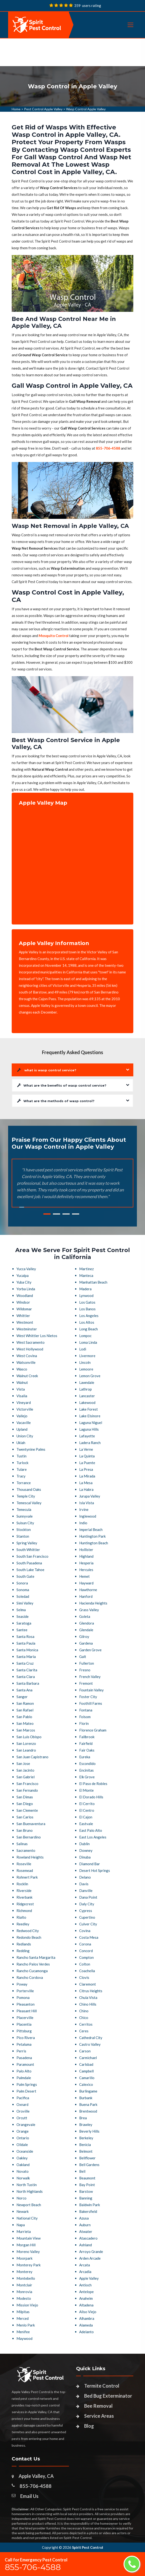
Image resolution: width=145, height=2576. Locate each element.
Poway (21, 1984)
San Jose (23, 1763)
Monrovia (24, 2291)
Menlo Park (25, 2325)
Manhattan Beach (93, 1282)
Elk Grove (87, 1777)
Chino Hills (87, 2004)
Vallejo (21, 1416)
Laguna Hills (89, 1429)
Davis (83, 1884)
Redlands (23, 1944)
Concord (86, 1951)
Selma (21, 1610)
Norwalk (23, 2178)
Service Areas (99, 2416)
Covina (84, 1930)
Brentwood (88, 2111)
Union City (24, 1436)
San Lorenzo (26, 1743)
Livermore (87, 1356)
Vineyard (23, 1402)
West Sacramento (30, 1342)
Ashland (85, 2245)
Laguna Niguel (90, 1422)
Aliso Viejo (87, 2312)
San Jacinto (25, 1770)
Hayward (86, 1583)
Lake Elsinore (89, 1416)
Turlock (22, 1463)
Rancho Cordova (29, 1977)
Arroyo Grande (91, 2251)
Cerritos (86, 2024)
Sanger (22, 1696)
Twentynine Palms (30, 1449)
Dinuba (85, 1857)
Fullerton (86, 1663)
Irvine (83, 1509)
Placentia (23, 2024)
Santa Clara (25, 1676)
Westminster (26, 1329)
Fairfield (86, 1743)
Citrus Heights (90, 1991)
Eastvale (86, 1824)
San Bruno (24, 1830)
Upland (21, 1429)
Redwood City (27, 1930)
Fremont (86, 1683)
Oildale (22, 2144)
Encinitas (86, 1770)
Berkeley (86, 2138)
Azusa (84, 2218)
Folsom (85, 1717)
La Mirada (87, 1476)
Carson (85, 2051)
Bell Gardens (89, 2164)
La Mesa (86, 1483)
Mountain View (28, 2238)
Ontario (22, 2138)
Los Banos (87, 1309)
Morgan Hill (26, 2245)
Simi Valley (24, 1603)
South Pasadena (29, 1563)
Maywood (24, 2338)
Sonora (22, 1583)
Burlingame (88, 2091)
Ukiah (20, 1442)
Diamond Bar (89, 1864)
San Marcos (25, 1730)
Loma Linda (88, 1342)
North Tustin (26, 2185)
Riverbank (24, 1897)
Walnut (22, 1382)
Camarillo (86, 2078)
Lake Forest (88, 1409)
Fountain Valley (91, 1690)
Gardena (86, 1643)
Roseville (23, 1864)
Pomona (23, 1997)
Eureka (84, 1757)
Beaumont (87, 2178)
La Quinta (87, 1456)
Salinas (22, 1844)
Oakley (22, 2158)
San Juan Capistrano (32, 1757)
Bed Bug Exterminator (108, 2396)
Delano (85, 1877)
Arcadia (85, 2271)
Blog (89, 2426)
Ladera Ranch (90, 1442)
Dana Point (88, 1897)
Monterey (24, 2271)
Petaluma (23, 2044)
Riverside (23, 1890)
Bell (82, 2171)
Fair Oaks (86, 1750)
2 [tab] (56, 1214)
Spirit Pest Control (87, 2547)
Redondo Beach (28, 1937)
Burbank (85, 2098)
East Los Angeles (92, 1837)
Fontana (85, 1710)
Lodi (82, 1349)
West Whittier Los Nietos (36, 1335)
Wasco (21, 1369)
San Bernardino (28, 1837)
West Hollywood (29, 1349)
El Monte (86, 1790)
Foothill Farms (90, 1703)
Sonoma (22, 1590)
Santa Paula (25, 1643)
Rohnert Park (27, 1877)
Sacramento (25, 1850)
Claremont (87, 1984)
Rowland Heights (30, 1857)
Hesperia (86, 1563)
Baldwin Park (89, 2205)
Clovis (84, 1977)
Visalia (21, 1396)
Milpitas (23, 2312)
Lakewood (87, 1402)
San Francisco (27, 1783)
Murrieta (23, 2231)
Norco (21, 2198)
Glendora (86, 1623)
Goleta (84, 1616)
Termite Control (101, 2386)
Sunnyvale (24, 1516)
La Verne (86, 1449)
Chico (83, 2017)
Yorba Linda (25, 1289)
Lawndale (86, 1382)
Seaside (22, 1616)
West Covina (26, 1356)
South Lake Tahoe (30, 1569)
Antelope (86, 2291)
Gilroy (84, 1636)
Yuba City (23, 1282)
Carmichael (88, 2057)
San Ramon (25, 1703)
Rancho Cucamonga (32, 1971)
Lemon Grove (89, 1376)
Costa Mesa (88, 1937)
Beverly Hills (89, 2131)
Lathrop (85, 1389)
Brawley (85, 2124)
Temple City (25, 1496)
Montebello (25, 2278)
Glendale (86, 1630)
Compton (86, 1957)
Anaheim (86, 2298)
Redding (23, 1951)
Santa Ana (24, 1690)
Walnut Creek (27, 1376)
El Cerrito (87, 1803)
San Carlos (24, 1817)
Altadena (86, 2305)
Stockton (23, 1529)
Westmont (24, 1322)
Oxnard (22, 2104)
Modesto (23, 2298)
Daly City (86, 1904)
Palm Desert (26, 2091)
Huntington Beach (93, 1543)
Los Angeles (88, 1315)
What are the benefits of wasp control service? (61, 1085)
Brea (83, 2118)
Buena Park (88, 2104)
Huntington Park (92, 1536)
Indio (83, 1523)
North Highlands (29, 2191)
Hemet (84, 1576)
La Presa (86, 1469)
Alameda (86, 2325)
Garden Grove (90, 1650)
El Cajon (85, 1817)
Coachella (87, 1971)
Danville (86, 1890)
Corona (85, 1944)
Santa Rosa (25, 1636)
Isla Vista (86, 1503)
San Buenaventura (30, 1824)
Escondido (87, 1763)
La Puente (87, 1463)
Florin (84, 1723)
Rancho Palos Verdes (33, 1964)
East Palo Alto (90, 1830)
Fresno (84, 1670)
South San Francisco (32, 1556)
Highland (86, 1556)
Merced (22, 2318)
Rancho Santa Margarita (35, 1957)
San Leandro (26, 1750)
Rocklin (22, 1884)
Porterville (25, 1991)
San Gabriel (25, 1777)
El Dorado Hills (91, 1797)
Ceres (83, 2031)
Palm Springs (26, 2084)
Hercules (86, 1569)
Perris (21, 2051)
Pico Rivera (25, 2037)
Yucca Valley (26, 1269)
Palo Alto (23, 2071)
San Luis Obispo (28, 1737)
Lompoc (85, 1335)
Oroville (23, 2111)
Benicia (85, 2144)
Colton (84, 1964)
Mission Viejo (27, 2305)
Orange (22, 2131)
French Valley (90, 1676)
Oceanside (24, 2151)
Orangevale (25, 2124)
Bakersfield (88, 2211)
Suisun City (25, 1523)
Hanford (86, 1596)
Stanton (22, 1536)
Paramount (25, 2064)
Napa (20, 2225)
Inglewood (87, 1516)
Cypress (85, 1910)
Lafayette (87, 1436)
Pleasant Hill (26, 2011)
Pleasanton (25, 2004)
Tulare (21, 1469)
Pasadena (24, 2057)
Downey (86, 1850)
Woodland (24, 1295)
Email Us (29, 2496)
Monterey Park (28, 2265)
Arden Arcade (90, 2258)
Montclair (24, 2285)
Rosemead (24, 1870)
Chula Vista (88, 1997)
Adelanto (86, 2332)
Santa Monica (27, 1650)
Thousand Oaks (28, 1489)
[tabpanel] (72, 86)
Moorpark (24, 2258)
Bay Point (87, 2185)
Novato (22, 2171)
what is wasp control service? (46, 1070)
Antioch (85, 2285)
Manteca (86, 1275)
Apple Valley (89, 2278)
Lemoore (86, 1369)
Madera (85, 1289)
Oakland (23, 2164)
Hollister (86, 1549)
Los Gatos (87, 1302)
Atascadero (88, 2238)
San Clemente (27, 1810)
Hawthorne (88, 1590)
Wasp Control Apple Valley (86, 109)
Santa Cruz (25, 1663)
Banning (85, 2198)
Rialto (21, 1917)
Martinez (86, 1269)
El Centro (86, 1810)
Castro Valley (90, 2044)
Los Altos (86, 1322)
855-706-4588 (36, 2486)
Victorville (24, 1409)
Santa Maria (26, 1656)
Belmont (86, 2151)
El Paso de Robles (93, 1783)
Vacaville (23, 1422)
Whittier (23, 1315)
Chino (83, 2011)
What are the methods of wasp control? (55, 1101)
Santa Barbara (27, 1683)
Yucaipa (22, 1275)
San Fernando (27, 1790)
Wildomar (24, 1309)
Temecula (23, 1509)
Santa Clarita (26, 1670)
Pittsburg (24, 2031)
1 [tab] (47, 1214)
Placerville (24, 2017)
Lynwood (86, 1295)
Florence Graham (92, 1730)
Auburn (85, 2225)
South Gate (25, 1576)
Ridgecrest (25, 1904)
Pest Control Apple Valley (43, 109)
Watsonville (26, 1362)
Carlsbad (86, 2064)
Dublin (84, 1844)
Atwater (85, 2231)
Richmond (24, 1910)
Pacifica (22, 2098)
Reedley (22, 1924)
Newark (22, 2211)
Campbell (86, 2071)
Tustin (21, 1456)
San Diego (24, 1803)
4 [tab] (75, 1214)
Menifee (23, 2332)
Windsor (23, 1302)
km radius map (72, 861)
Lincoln (85, 1362)
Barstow (86, 2191)
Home (16, 109)
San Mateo (25, 1723)
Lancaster (87, 1396)
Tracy (21, 1476)
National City (27, 2218)
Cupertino (87, 1917)
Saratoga (23, 1623)
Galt (82, 1656)
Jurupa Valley (89, 1496)
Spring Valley (26, 1543)
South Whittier (28, 1549)
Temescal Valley (28, 1503)
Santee (21, 1630)
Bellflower (87, 2158)
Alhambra (86, 2318)
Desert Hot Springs (94, 1870)
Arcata (84, 2265)
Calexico (86, 2084)
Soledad (22, 1596)
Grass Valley (89, 1610)
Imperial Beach (91, 1529)
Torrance (23, 1483)
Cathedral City (90, 2037)
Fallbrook (86, 1737)
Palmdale (23, 2078)
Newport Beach (28, 2205)
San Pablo (24, 1717)
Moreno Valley (28, 2251)
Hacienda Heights (93, 1603)
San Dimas (24, 1797)
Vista (20, 1389)
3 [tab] (66, 1214)
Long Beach (88, 1329)
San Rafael (24, 1710)
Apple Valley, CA (36, 2476)
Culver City (88, 1924)
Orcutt (21, 2118)
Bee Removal (98, 2406)
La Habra (86, 1489)
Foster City (88, 1696)
